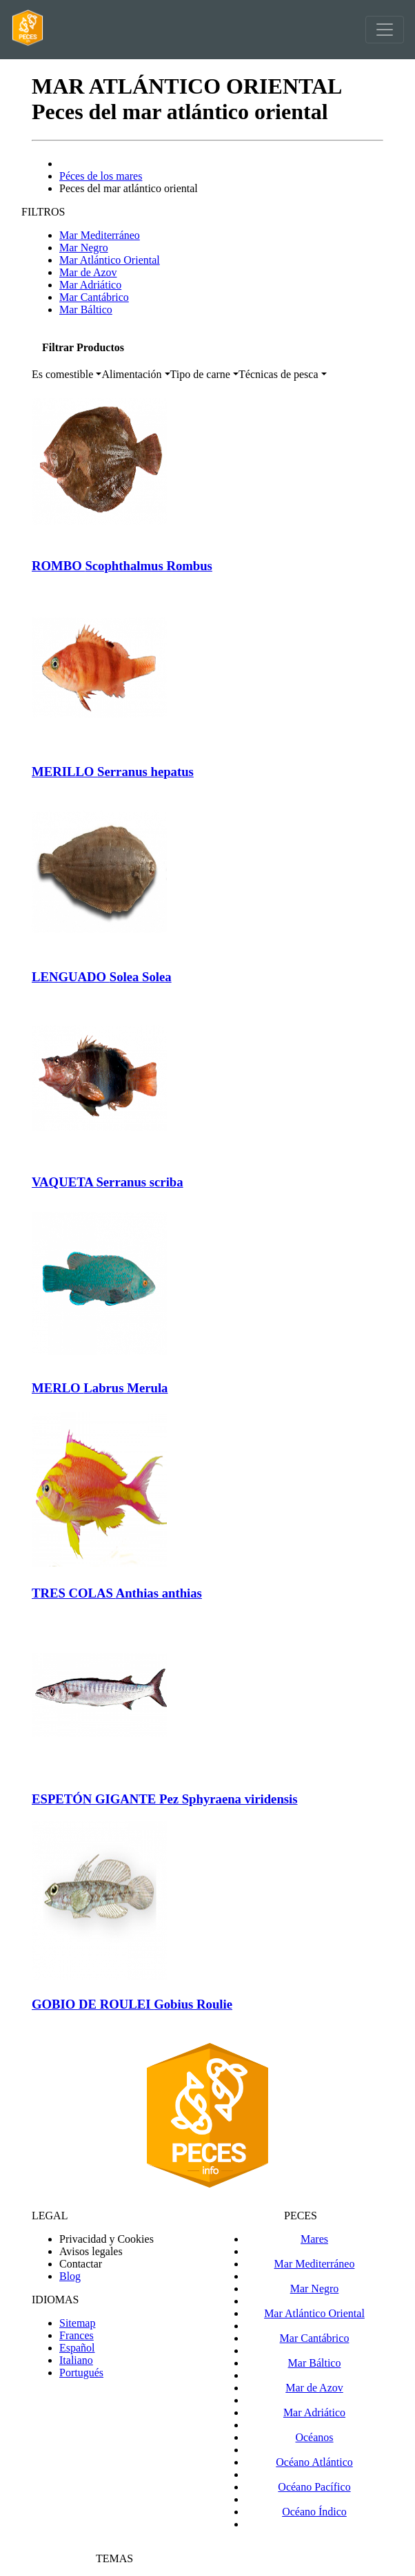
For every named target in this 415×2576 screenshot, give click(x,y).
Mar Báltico (85, 309)
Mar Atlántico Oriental (109, 260)
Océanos (314, 2437)
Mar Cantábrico (94, 297)
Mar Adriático (90, 285)
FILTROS (43, 212)
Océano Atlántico (314, 2462)
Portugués (81, 2372)
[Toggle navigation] (384, 29)
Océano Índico (314, 2511)
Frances (76, 2335)
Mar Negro (83, 247)
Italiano (76, 2360)
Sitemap (77, 2323)
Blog (70, 2276)
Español (77, 2348)
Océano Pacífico (314, 2487)
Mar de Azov (88, 272)
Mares (314, 2239)
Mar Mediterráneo (99, 235)
